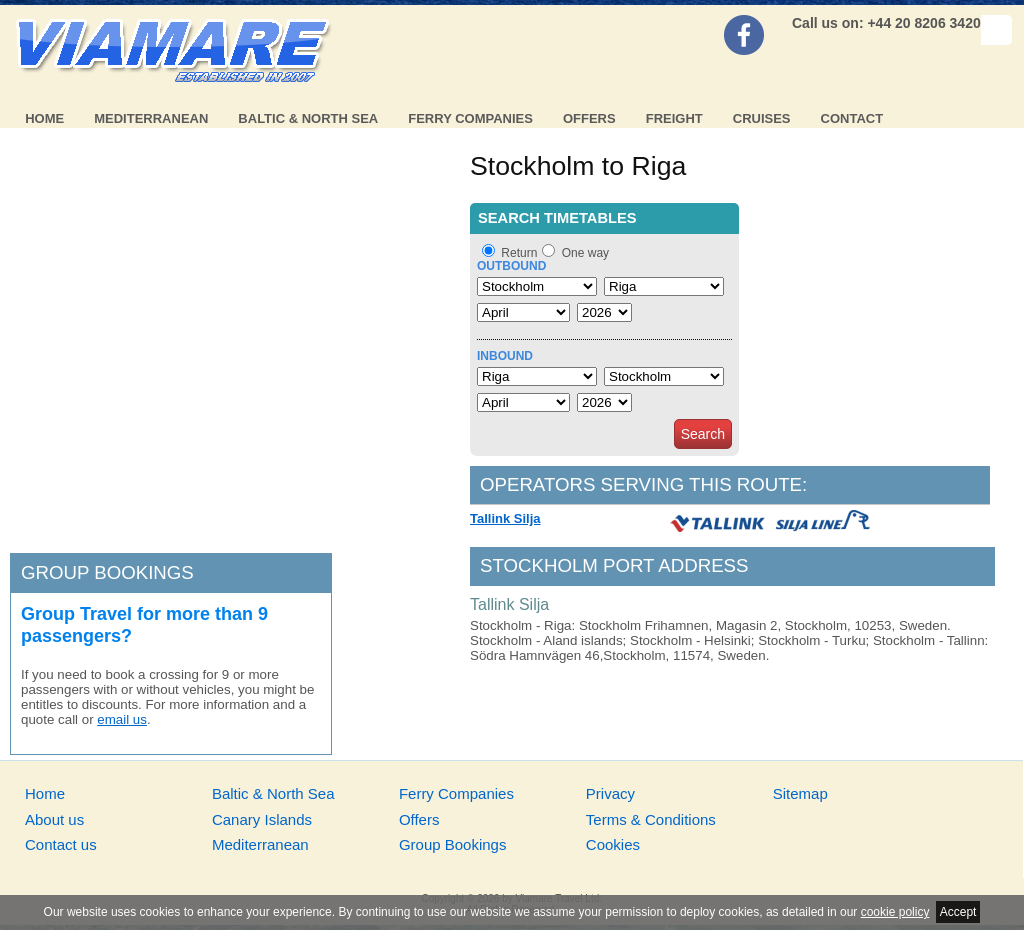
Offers (589, 118)
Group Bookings (453, 844)
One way (585, 253)
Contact (852, 118)
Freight (674, 118)
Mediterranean (151, 118)
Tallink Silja (505, 518)
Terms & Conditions (651, 819)
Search (703, 434)
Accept (958, 912)
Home (44, 118)
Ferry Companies (470, 118)
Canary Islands (262, 819)
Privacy (610, 793)
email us (122, 719)
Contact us (61, 844)
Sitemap (800, 793)
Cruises (762, 118)
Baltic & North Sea (308, 118)
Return (519, 253)
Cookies (613, 844)
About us (54, 819)
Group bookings (107, 572)
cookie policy (895, 912)
